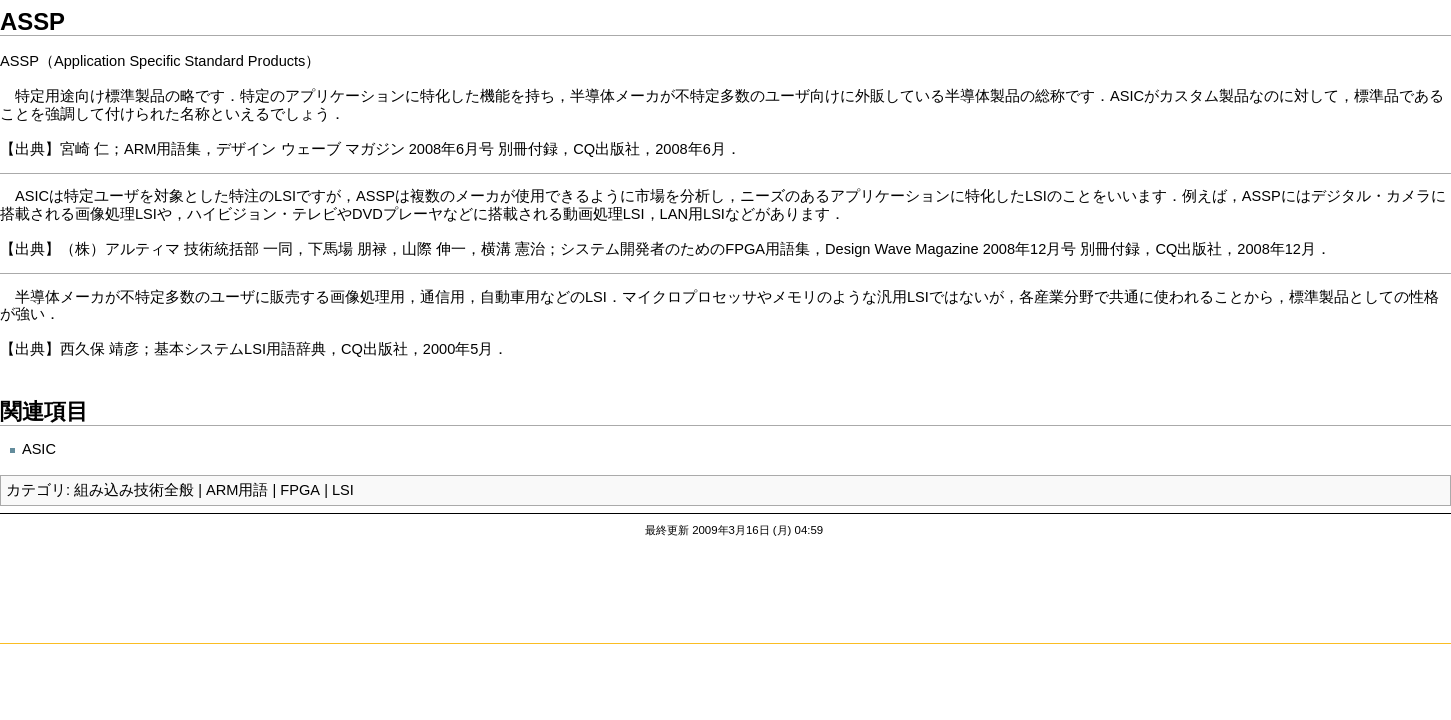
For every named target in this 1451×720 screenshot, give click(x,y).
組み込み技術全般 (134, 490)
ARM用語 (237, 490)
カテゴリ (36, 490)
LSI (343, 490)
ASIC (39, 449)
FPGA (300, 490)
